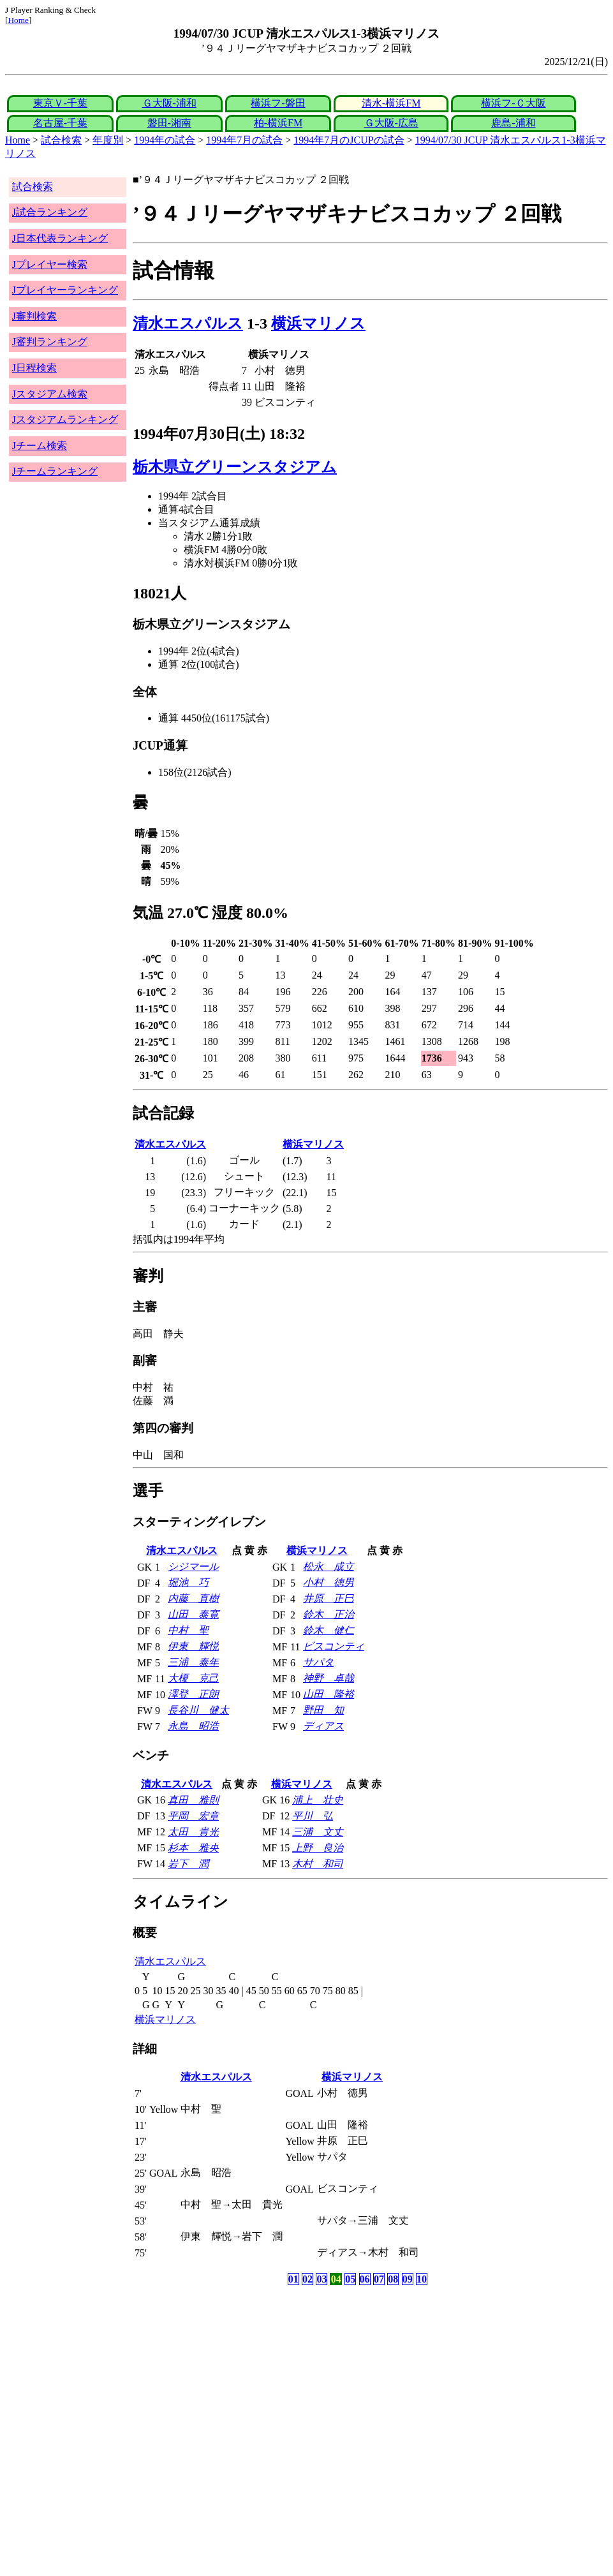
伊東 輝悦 (193, 1646)
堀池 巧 (188, 1582)
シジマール (193, 1566)
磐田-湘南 (169, 122)
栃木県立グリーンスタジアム (235, 467)
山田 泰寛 (193, 1614)
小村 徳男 (328, 1582)
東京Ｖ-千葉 (60, 103)
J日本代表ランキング (60, 238)
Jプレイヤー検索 (49, 264)
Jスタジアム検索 (49, 394)
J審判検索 (34, 316)
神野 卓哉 (328, 1678)
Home (18, 20)
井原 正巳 (328, 1598)
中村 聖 (188, 1630)
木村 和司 (317, 1863)
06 (365, 2279)
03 (321, 2279)
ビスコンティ (333, 1646)
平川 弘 (312, 1815)
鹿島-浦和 (513, 122)
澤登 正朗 (193, 1694)
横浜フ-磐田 (278, 103)
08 (393, 2279)
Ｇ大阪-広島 (391, 122)
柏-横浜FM (278, 122)
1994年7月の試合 (244, 140)
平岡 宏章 (193, 1815)
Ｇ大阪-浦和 (169, 103)
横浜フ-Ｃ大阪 (513, 103)
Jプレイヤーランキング (65, 290)
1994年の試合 (164, 140)
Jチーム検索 (39, 445)
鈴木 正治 (328, 1614)
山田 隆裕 (328, 1694)
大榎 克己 (193, 1678)
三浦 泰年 (193, 1662)
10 (422, 2279)
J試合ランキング (49, 212)
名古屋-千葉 (60, 122)
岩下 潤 (188, 1863)
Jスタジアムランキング (65, 419)
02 (307, 2279)
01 (293, 2279)
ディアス (323, 1726)
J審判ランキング (49, 341)
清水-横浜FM (391, 103)
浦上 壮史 (317, 1800)
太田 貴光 (193, 1831)
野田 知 (323, 1710)
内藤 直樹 (193, 1598)
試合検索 (61, 140)
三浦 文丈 (317, 1831)
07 (379, 2279)
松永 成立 (328, 1566)
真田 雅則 (193, 1800)
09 (408, 2279)
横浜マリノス (318, 323)
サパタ (318, 1662)
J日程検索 (34, 367)
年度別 (107, 140)
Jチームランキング (55, 471)
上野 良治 (317, 1847)
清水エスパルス (188, 323)
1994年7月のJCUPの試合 (348, 140)
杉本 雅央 (193, 1847)
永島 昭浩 (193, 1726)
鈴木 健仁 (328, 1630)
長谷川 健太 (198, 1710)
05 (350, 2279)
